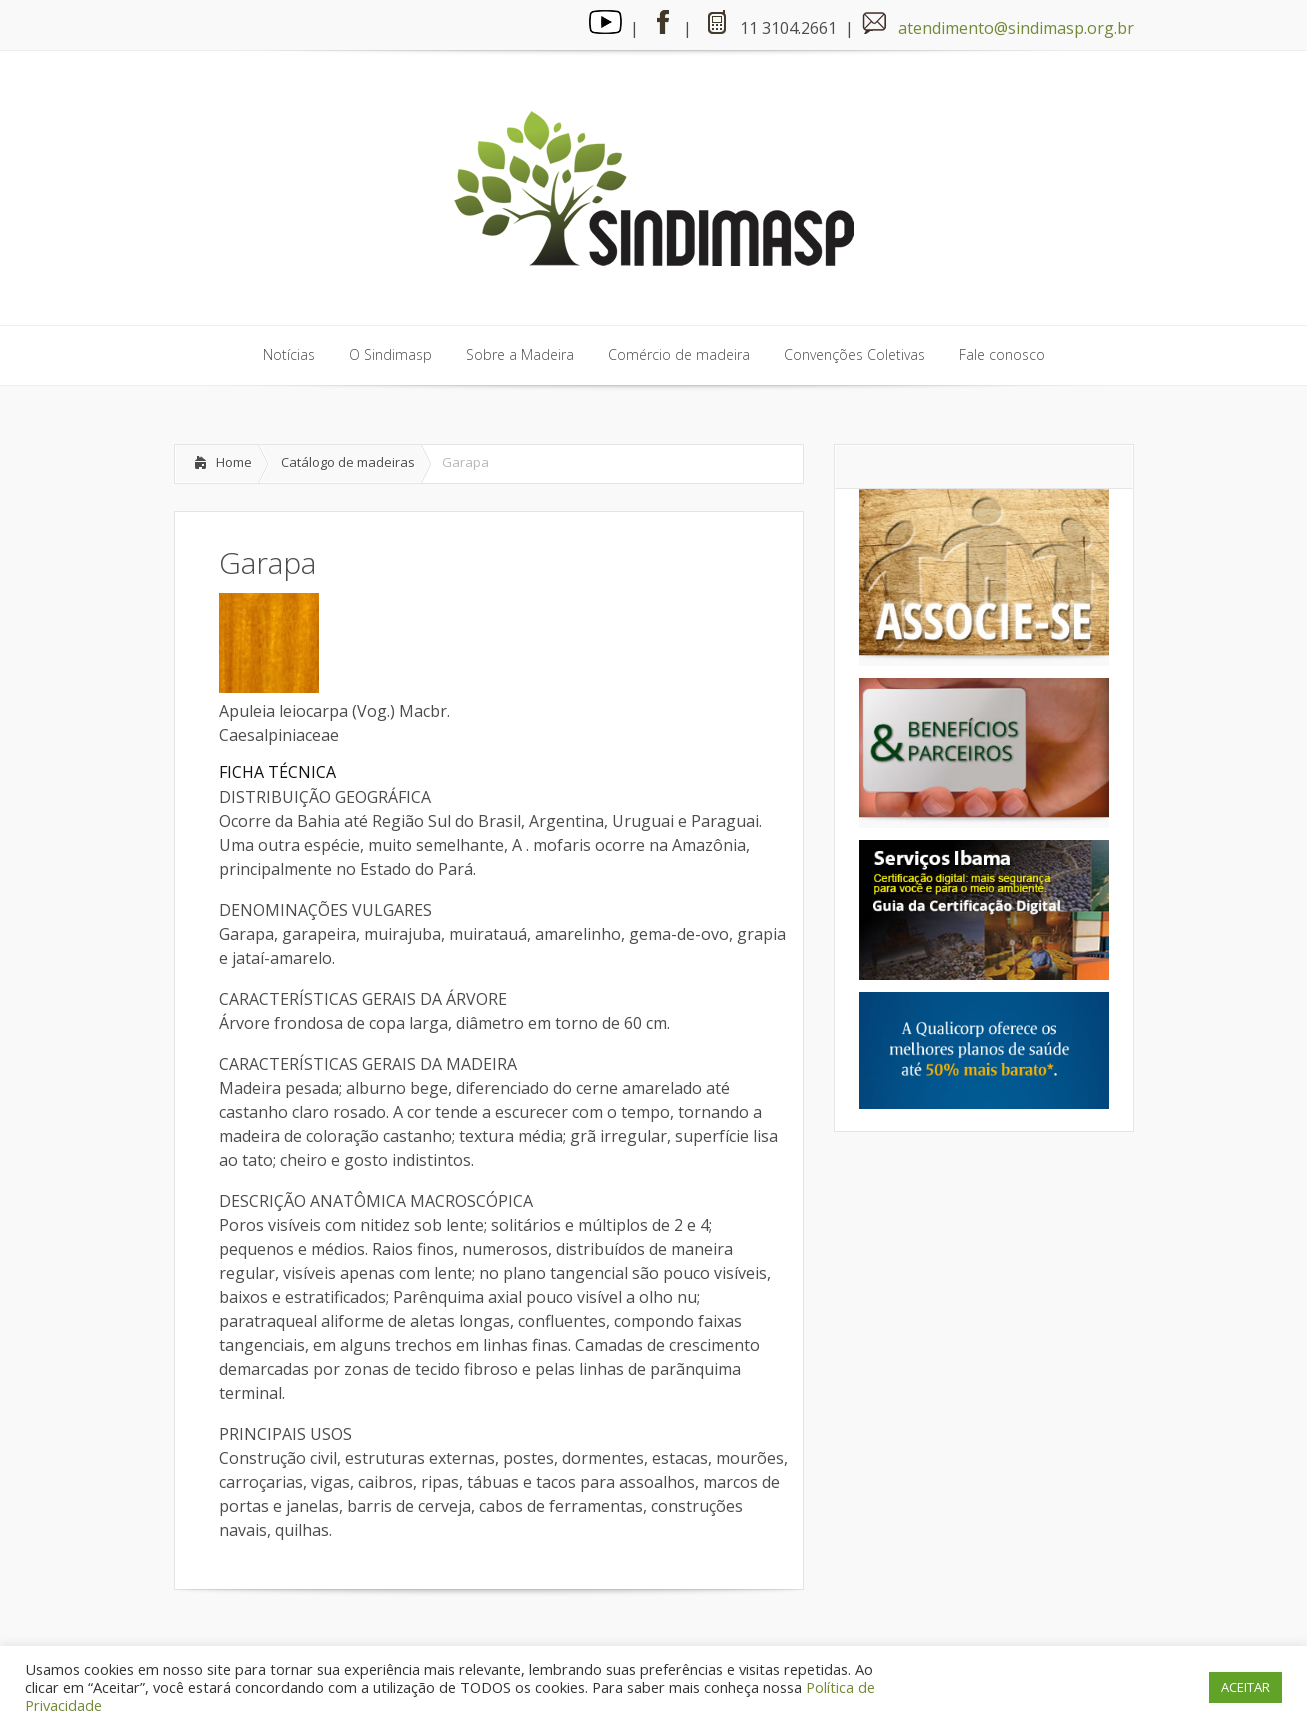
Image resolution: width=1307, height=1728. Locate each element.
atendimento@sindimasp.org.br (1016, 28)
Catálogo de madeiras (348, 462)
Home (234, 462)
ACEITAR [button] (1245, 1687)
